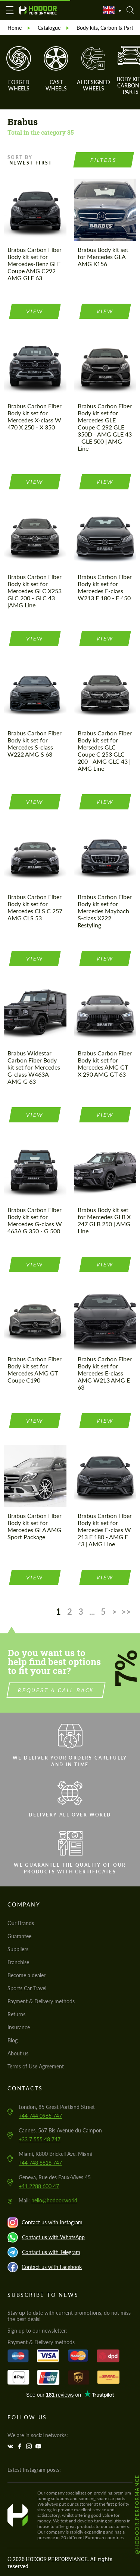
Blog (12, 2040)
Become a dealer (26, 1975)
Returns (16, 2014)
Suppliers (17, 1949)
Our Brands (20, 1923)
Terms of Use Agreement (35, 2066)
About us (17, 2053)
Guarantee (19, 1936)
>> (126, 1612)
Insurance (18, 2027)
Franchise (18, 1962)
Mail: (48, 2200)
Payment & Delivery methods (41, 2001)
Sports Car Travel (26, 1988)
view (35, 311)
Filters (104, 160)
